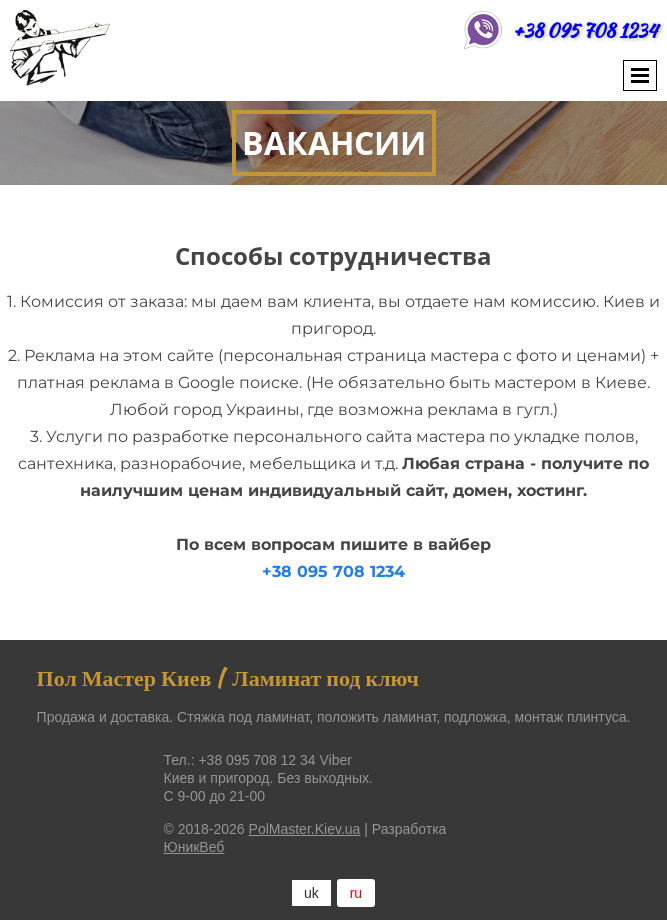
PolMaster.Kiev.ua (305, 829)
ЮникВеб (194, 847)
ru (356, 893)
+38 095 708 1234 (585, 30)
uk (311, 893)
